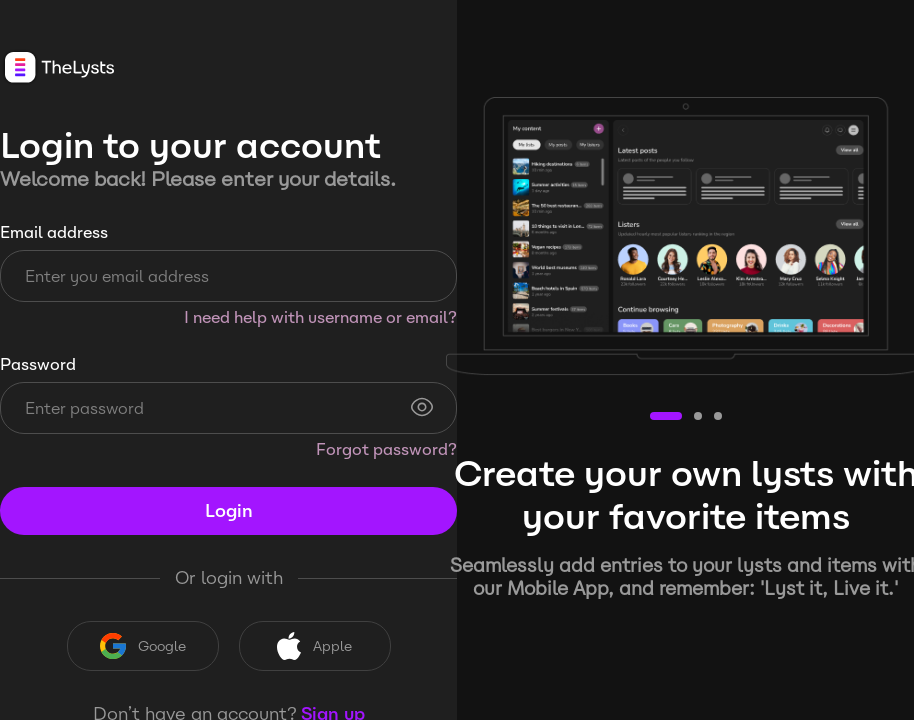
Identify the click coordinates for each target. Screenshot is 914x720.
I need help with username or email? (320, 317)
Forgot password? (386, 449)
